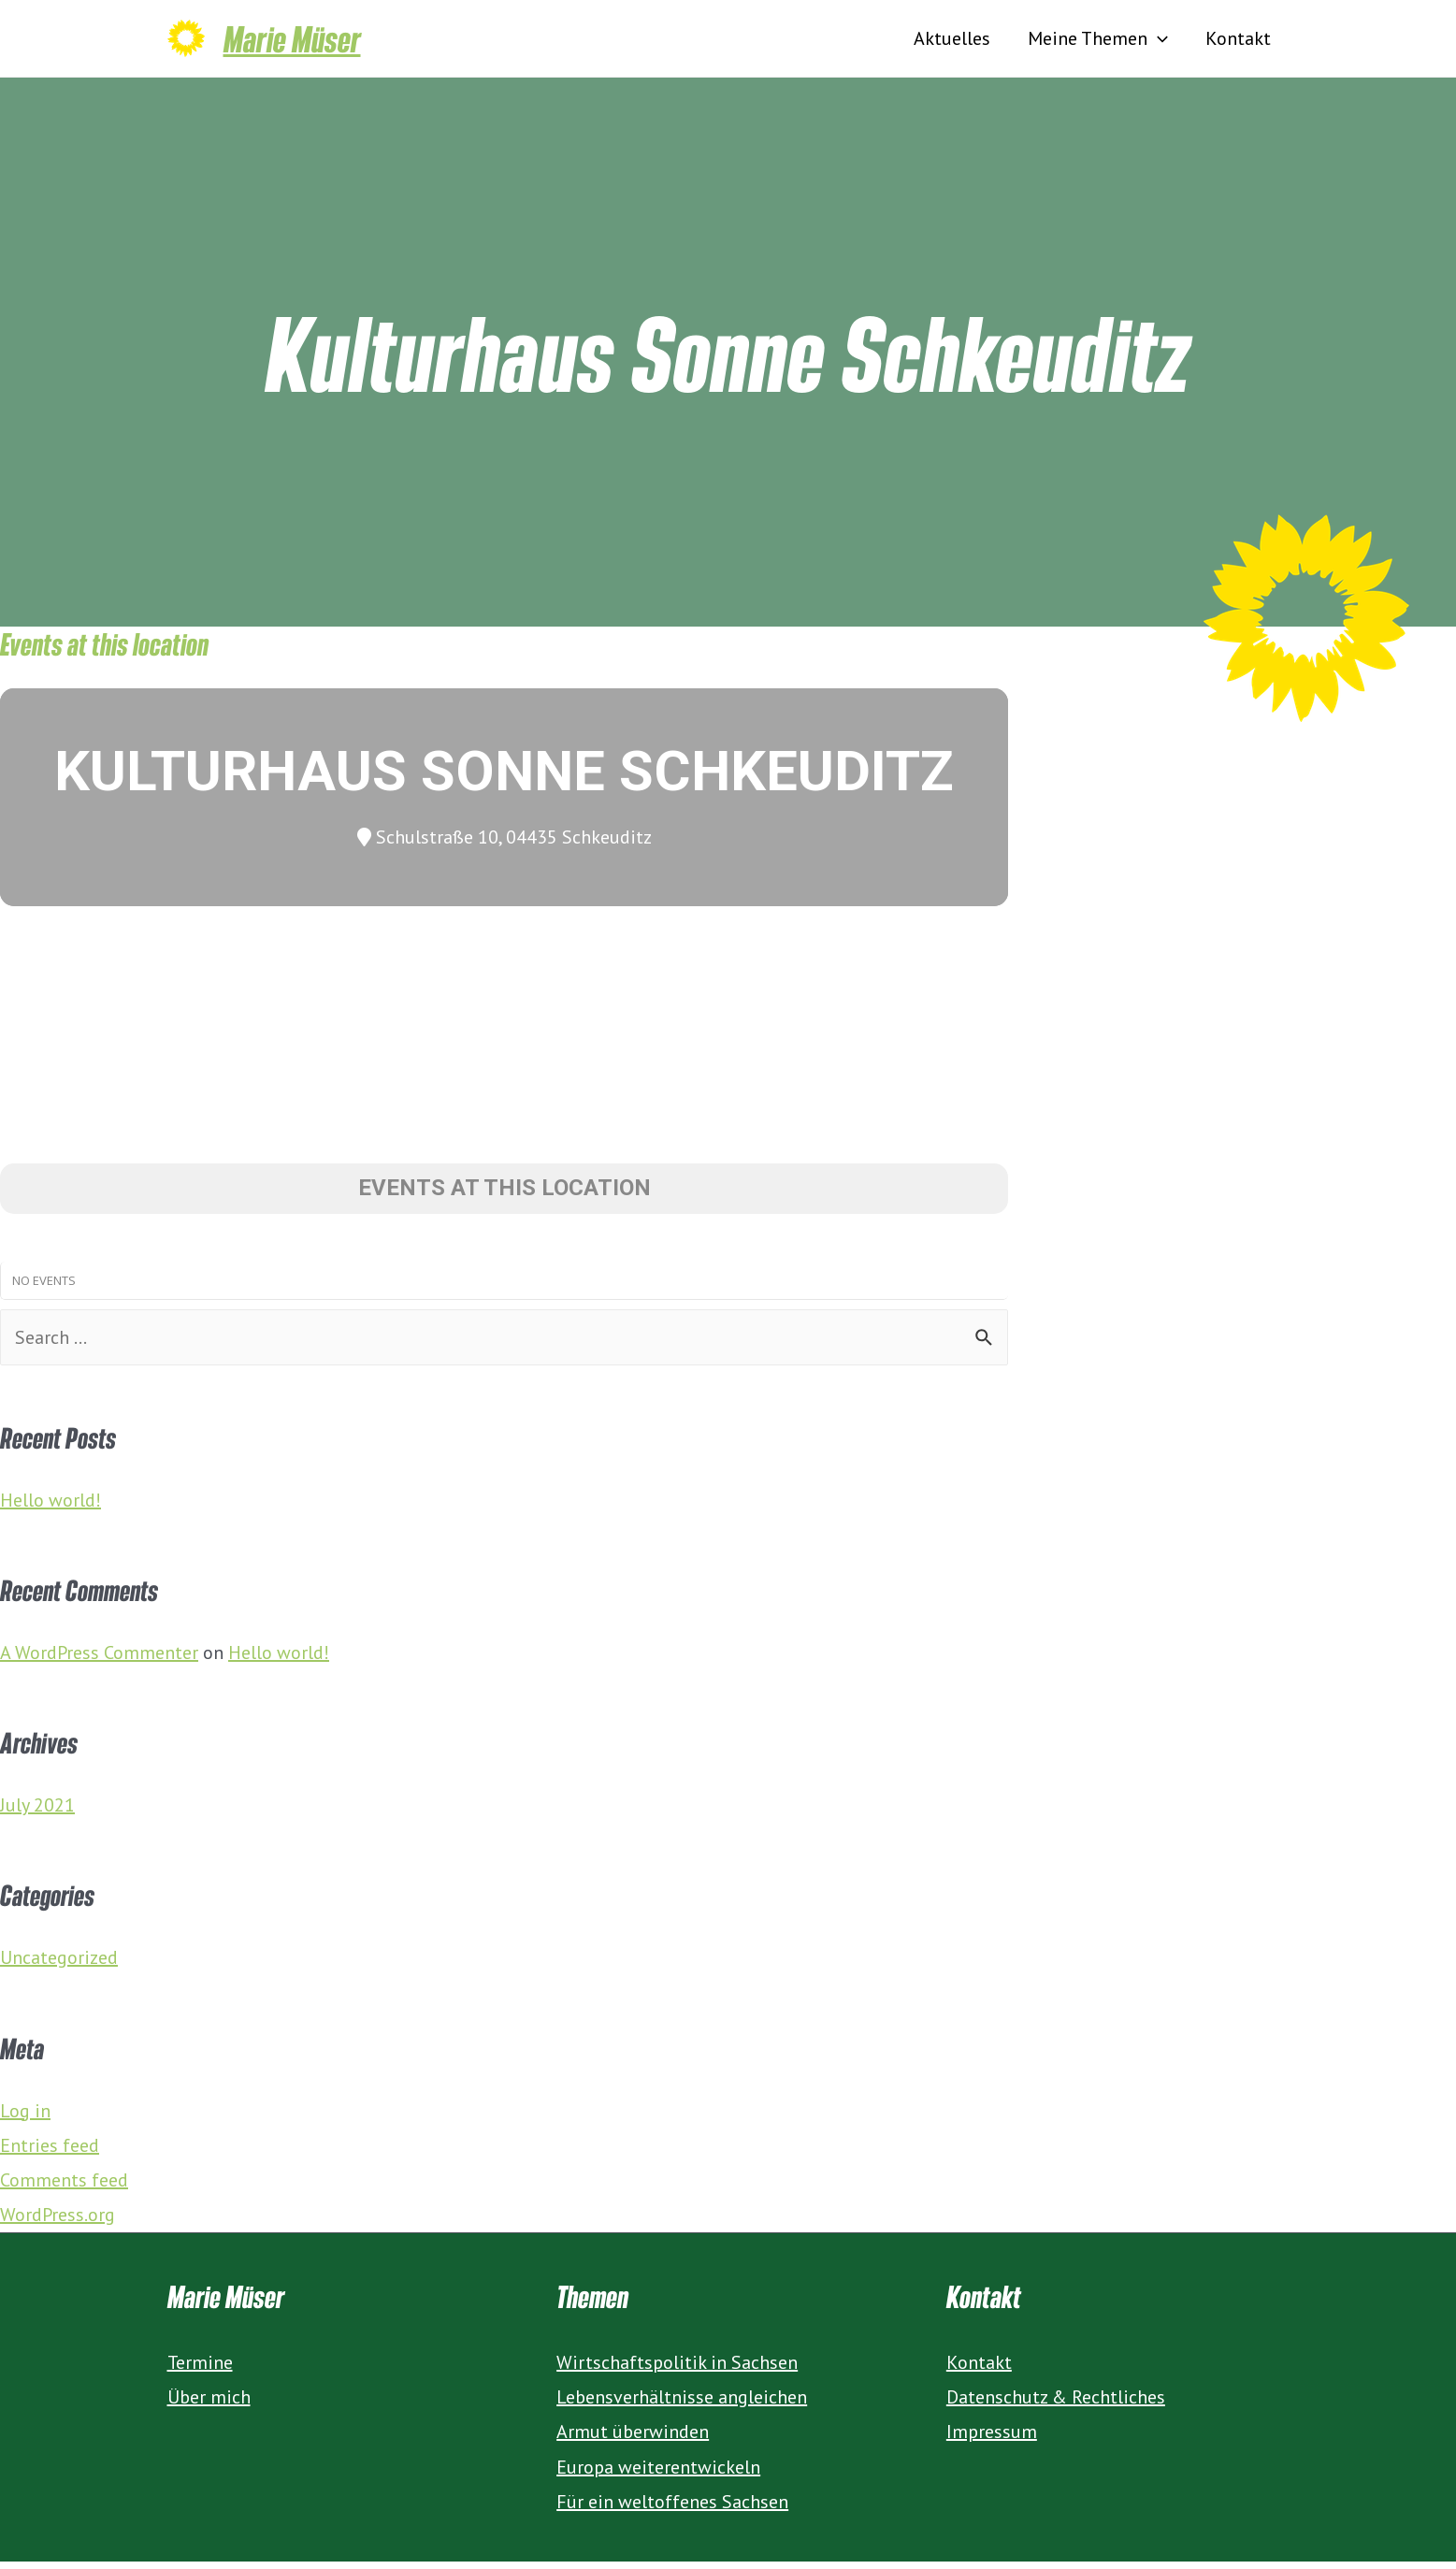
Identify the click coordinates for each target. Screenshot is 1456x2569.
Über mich (209, 2404)
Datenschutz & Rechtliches (1055, 2404)
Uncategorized (59, 1965)
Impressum (991, 2439)
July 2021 (37, 1812)
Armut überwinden (632, 2439)
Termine (200, 2370)
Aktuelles (952, 42)
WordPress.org (57, 2222)
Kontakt (1238, 42)
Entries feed (49, 2153)
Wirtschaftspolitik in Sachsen (677, 2370)
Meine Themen (1098, 42)
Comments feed (64, 2187)
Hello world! (50, 1507)
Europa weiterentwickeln (658, 2474)
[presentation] (1157, 42)
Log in (25, 2118)
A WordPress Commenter (99, 1660)
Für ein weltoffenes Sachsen (672, 2509)
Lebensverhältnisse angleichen (681, 2404)
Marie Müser (292, 42)
